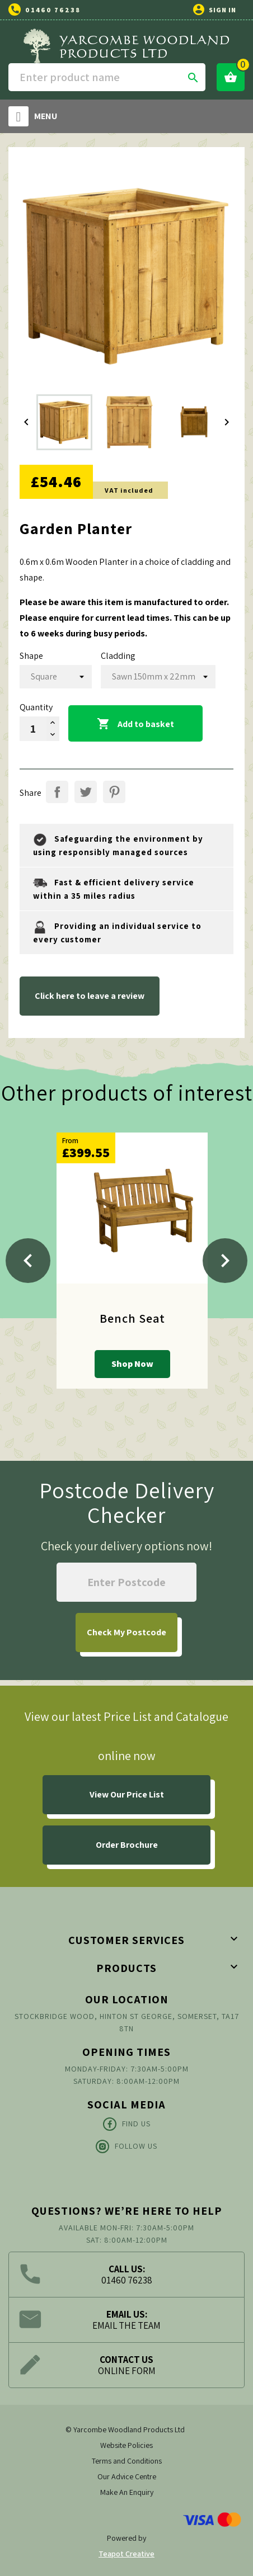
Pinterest (114, 792)
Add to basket (135, 724)
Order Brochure (127, 1845)
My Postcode (126, 1632)
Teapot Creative (126, 2554)
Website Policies (126, 2445)
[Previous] (28, 1260)
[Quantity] (33, 728)
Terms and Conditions (127, 2461)
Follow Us (126, 2146)
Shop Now (132, 1364)
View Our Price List (127, 1794)
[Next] (225, 1260)
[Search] (106, 77)
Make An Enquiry (126, 2492)
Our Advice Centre (126, 2476)
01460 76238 (53, 10)
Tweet (85, 792)
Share (57, 792)
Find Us (127, 2124)
